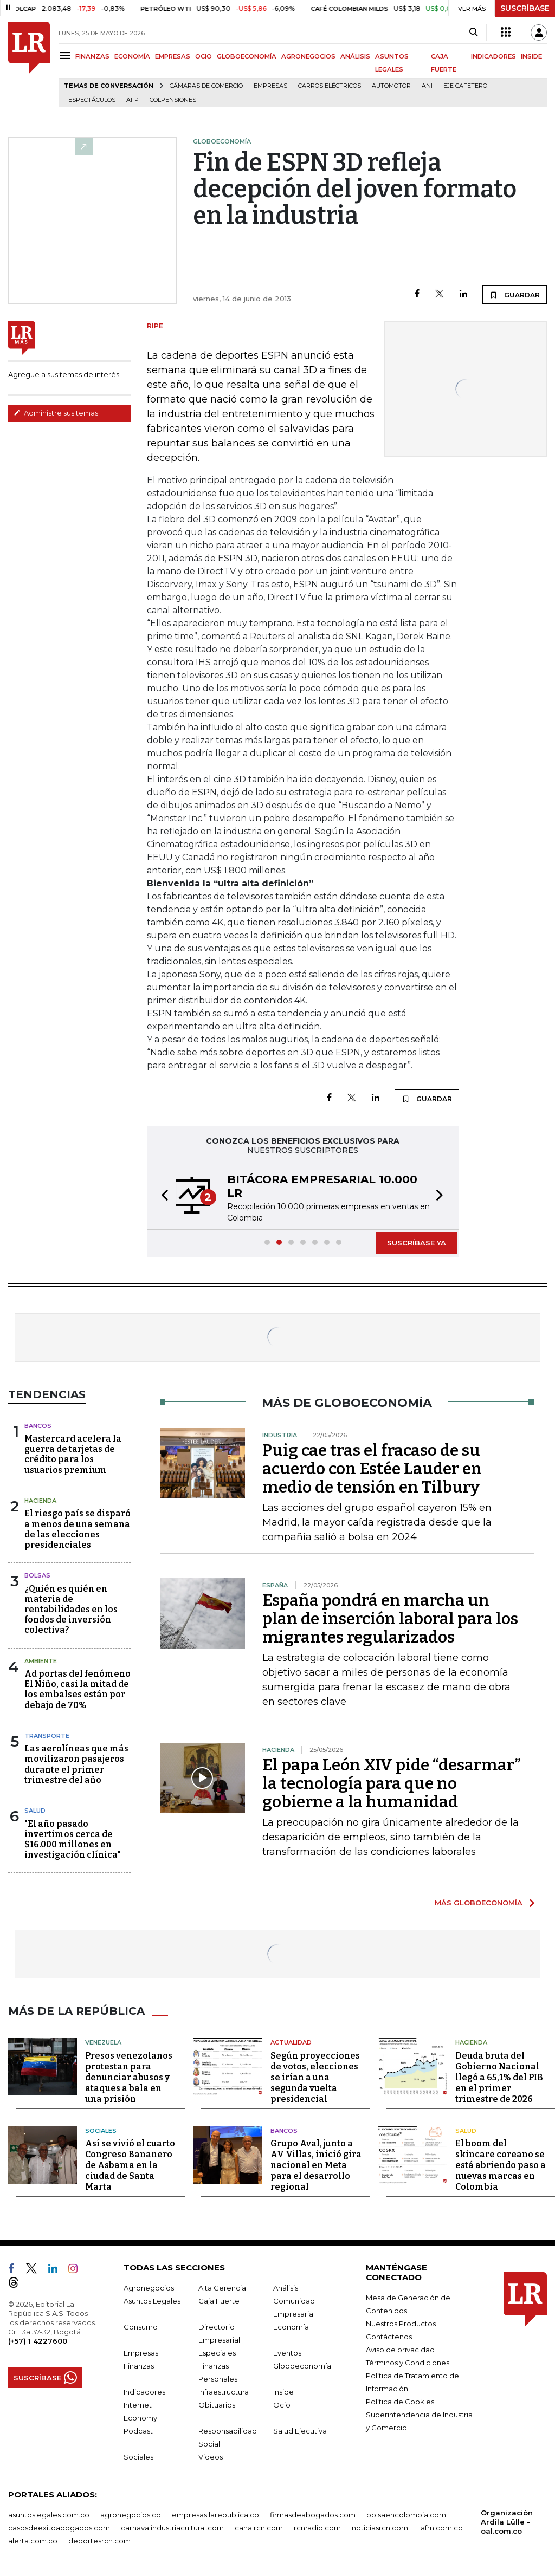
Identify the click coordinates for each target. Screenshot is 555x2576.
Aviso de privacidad (400, 2349)
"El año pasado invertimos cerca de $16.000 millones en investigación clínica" (72, 1839)
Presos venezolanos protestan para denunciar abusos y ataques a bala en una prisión (128, 2077)
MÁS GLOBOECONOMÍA (478, 1902)
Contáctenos (389, 2336)
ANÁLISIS (355, 56)
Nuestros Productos (401, 2323)
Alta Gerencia (222, 2287)
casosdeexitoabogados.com (59, 2527)
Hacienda (40, 1500)
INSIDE (531, 56)
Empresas (270, 85)
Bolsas (37, 1575)
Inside (283, 2391)
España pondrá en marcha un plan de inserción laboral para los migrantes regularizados (390, 1619)
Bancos (37, 1426)
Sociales (101, 2130)
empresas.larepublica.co (215, 2514)
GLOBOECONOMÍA (246, 56)
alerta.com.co (32, 2540)
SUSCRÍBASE (525, 8)
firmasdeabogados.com (313, 2514)
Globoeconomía (302, 2365)
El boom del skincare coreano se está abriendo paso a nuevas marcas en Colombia (500, 2165)
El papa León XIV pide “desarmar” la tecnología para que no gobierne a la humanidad (391, 1783)
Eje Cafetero (465, 85)
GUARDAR (514, 294)
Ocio (282, 2404)
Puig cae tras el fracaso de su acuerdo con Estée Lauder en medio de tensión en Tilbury (372, 1469)
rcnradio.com (317, 2527)
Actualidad (291, 2042)
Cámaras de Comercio (206, 85)
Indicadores (144, 2391)
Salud (35, 1810)
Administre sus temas (56, 412)
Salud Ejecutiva (300, 2430)
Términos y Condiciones (407, 2362)
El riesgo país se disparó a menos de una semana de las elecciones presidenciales (77, 1529)
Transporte (46, 1736)
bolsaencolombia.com (406, 2514)
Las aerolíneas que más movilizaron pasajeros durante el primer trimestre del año (76, 1764)
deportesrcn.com (99, 2540)
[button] (161, 1196)
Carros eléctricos (329, 85)
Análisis (285, 2287)
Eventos (287, 2352)
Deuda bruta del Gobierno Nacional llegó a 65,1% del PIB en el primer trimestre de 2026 (499, 2077)
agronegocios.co (130, 2514)
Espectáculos (91, 99)
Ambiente (40, 1661)
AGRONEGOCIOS (308, 56)
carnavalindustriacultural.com (172, 2527)
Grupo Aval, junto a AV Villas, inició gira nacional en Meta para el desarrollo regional (316, 2165)
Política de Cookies (400, 2401)
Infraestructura (223, 2391)
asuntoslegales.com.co (48, 2514)
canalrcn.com (259, 2527)
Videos (210, 2456)
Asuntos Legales (152, 2300)
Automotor (391, 85)
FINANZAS (92, 56)
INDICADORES (493, 56)
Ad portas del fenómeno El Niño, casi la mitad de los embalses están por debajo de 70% (77, 1689)
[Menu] (67, 55)
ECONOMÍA (132, 56)
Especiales (217, 2352)
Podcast (138, 2430)
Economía (291, 2326)
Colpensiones (173, 99)
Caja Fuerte (219, 2300)
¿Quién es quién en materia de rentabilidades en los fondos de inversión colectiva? (71, 1610)
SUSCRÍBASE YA (416, 1242)
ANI (427, 85)
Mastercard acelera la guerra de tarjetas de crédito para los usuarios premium (72, 1454)
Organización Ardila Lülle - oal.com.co (507, 2521)
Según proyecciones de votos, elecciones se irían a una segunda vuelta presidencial (315, 2077)
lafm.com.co (441, 2527)
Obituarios (216, 2404)
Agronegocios (149, 2287)
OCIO (203, 56)
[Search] (473, 32)
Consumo (141, 2326)
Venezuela (103, 2042)
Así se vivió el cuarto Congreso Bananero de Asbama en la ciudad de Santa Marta (130, 2165)
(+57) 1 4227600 (37, 2341)
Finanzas (139, 2365)
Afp (132, 99)
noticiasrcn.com (380, 2527)
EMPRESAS (172, 56)
